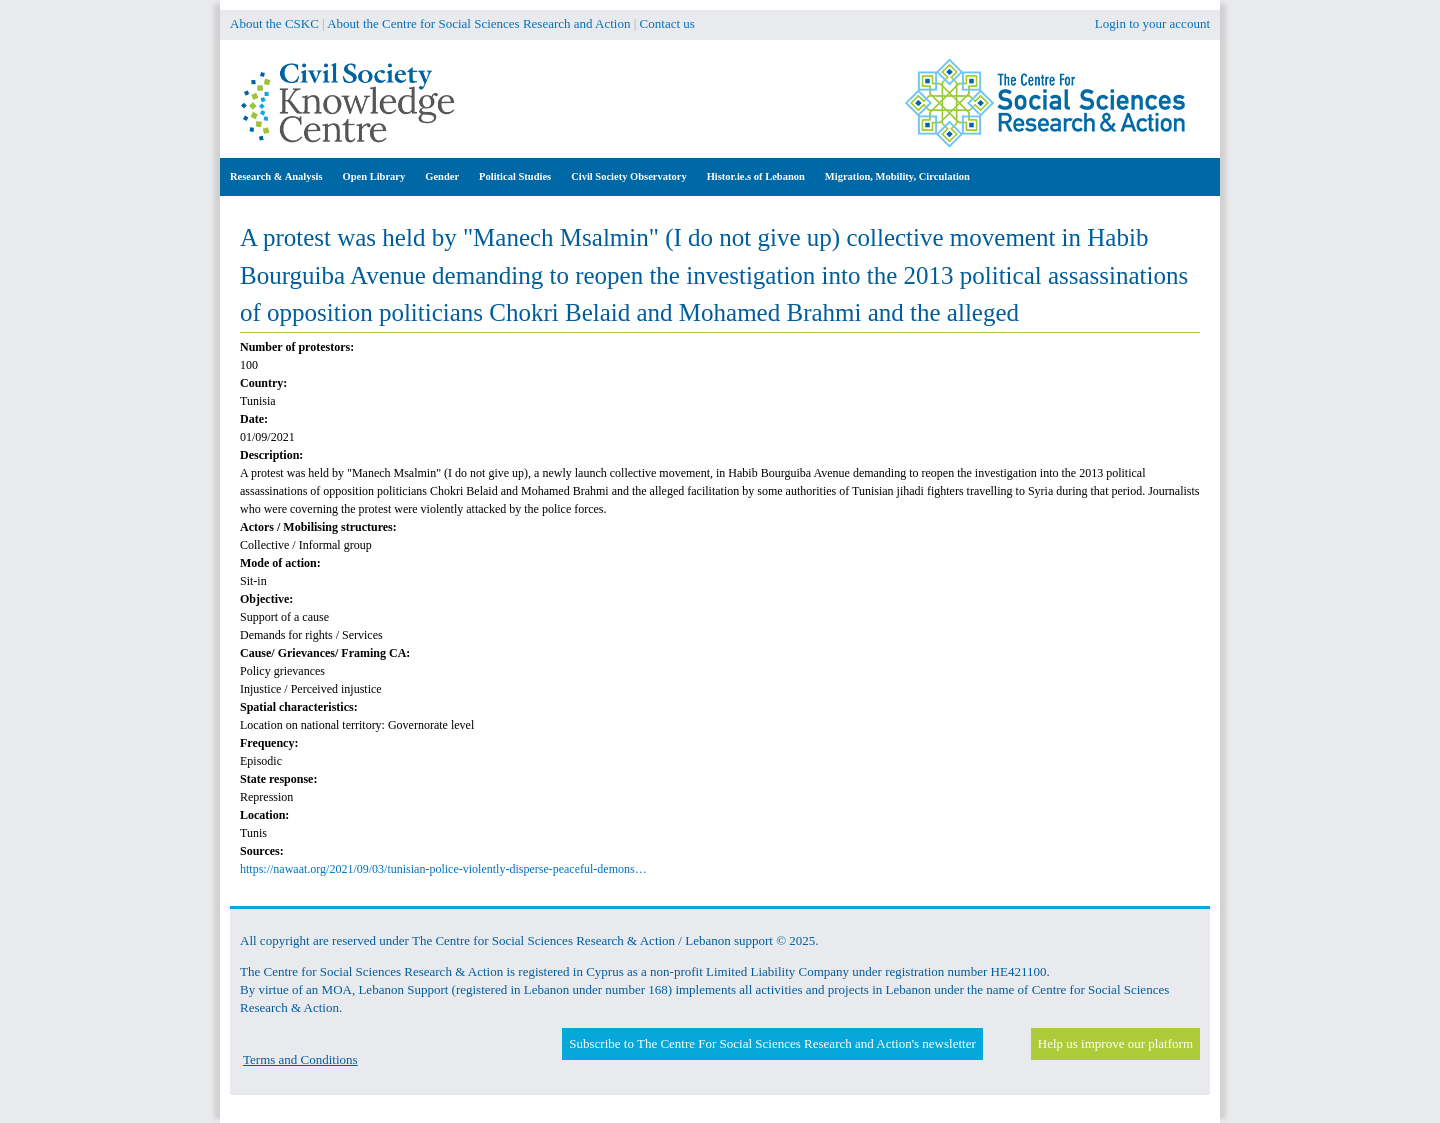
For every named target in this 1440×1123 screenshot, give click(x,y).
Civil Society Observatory (628, 176)
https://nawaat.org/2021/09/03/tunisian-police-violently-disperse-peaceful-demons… (443, 869)
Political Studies (515, 176)
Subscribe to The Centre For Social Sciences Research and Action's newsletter (772, 1043)
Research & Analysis (276, 176)
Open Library (374, 176)
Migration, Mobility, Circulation (897, 176)
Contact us (667, 23)
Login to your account (1152, 23)
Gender (442, 176)
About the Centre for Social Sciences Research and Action (478, 23)
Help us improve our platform (1115, 1043)
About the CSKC (274, 23)
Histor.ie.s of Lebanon (756, 176)
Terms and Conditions (300, 1059)
